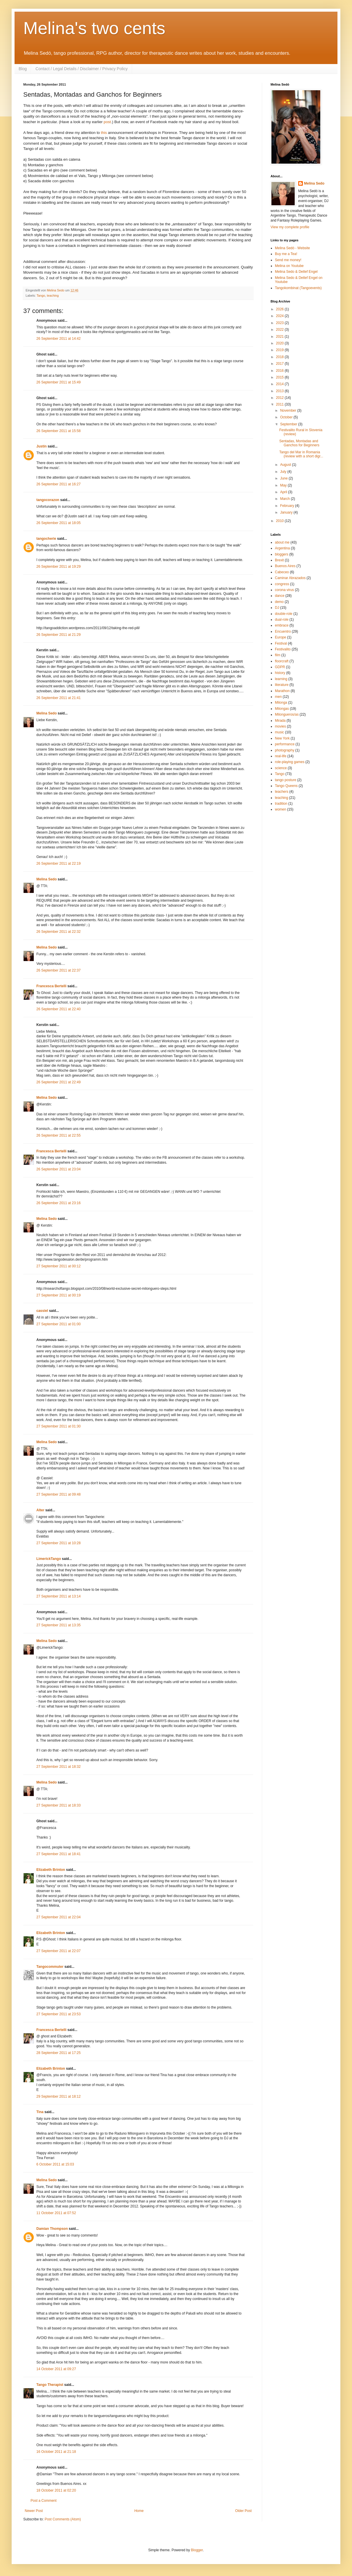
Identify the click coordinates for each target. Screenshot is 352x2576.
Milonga (281, 702)
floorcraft (282, 661)
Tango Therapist (49, 2385)
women (280, 809)
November (288, 410)
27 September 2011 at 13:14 (58, 1596)
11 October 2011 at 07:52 (56, 2213)
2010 (280, 521)
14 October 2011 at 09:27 (56, 2369)
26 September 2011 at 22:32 (58, 932)
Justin (41, 446)
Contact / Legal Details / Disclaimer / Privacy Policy (81, 68)
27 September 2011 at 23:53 (58, 2014)
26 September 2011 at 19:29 (58, 567)
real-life (280, 756)
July (283, 472)
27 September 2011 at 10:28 (58, 1543)
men (278, 697)
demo (279, 602)
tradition (281, 804)
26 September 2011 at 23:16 (58, 1203)
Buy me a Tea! (286, 254)
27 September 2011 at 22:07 (58, 1951)
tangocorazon (47, 500)
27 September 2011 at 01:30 (58, 1426)
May (284, 485)
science (281, 768)
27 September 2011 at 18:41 (58, 1854)
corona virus (284, 590)
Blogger (197, 2550)
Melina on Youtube (289, 266)
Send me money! (288, 260)
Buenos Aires (285, 566)
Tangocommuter (49, 1967)
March (285, 499)
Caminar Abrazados (290, 578)
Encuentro (283, 631)
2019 (280, 350)
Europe (280, 637)
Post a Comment (43, 2501)
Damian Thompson (52, 2229)
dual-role (282, 620)
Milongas (282, 709)
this (104, 132)
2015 (280, 377)
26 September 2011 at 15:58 (58, 431)
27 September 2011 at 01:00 (58, 1324)
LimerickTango (48, 1559)
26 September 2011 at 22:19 (58, 863)
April (284, 492)
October (287, 417)
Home (139, 2511)
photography (284, 750)
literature (282, 685)
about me (282, 542)
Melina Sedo (46, 713)
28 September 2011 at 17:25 (58, 2053)
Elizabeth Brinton (50, 1870)
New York (282, 738)
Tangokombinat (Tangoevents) (298, 288)
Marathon (282, 691)
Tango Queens (286, 786)
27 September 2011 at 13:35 (58, 1625)
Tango (41, 295)
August (286, 465)
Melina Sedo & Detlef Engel (296, 272)
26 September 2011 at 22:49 (58, 1082)
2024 (280, 316)
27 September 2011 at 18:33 (58, 1805)
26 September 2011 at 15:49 (58, 382)
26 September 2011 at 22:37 (58, 970)
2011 (280, 404)
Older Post (243, 2511)
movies (280, 726)
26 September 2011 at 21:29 (58, 635)
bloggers (281, 554)
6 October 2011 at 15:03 (55, 2164)
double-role (283, 614)
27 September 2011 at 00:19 (58, 1295)
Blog (23, 68)
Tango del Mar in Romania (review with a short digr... (301, 454)
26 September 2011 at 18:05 (58, 523)
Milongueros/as (286, 714)
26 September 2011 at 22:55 (58, 1135)
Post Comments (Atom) (63, 2519)
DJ (277, 608)
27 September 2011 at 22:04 (58, 1917)
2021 (280, 337)
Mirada (280, 721)
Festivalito (283, 649)
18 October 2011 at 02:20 (56, 2490)
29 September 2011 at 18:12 (58, 2096)
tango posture (285, 780)
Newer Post (34, 2511)
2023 (280, 323)
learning (281, 679)
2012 (280, 398)
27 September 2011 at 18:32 (58, 1767)
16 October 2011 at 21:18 (56, 2452)
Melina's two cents (94, 28)
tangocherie (46, 539)
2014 (280, 384)
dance (280, 596)
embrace (282, 625)
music (279, 732)
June (284, 478)
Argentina (282, 548)
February (287, 506)
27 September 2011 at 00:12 (58, 1266)
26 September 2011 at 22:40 (58, 1009)
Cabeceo (282, 572)
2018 (280, 357)
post (107, 122)
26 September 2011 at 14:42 (58, 339)
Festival (281, 643)
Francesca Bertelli (51, 986)
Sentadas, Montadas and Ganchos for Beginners (299, 443)
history (280, 673)
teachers (281, 792)
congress (282, 584)
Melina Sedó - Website (292, 248)
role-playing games (289, 762)
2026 (280, 309)
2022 (280, 330)
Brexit (279, 560)
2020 (280, 343)
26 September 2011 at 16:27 (58, 484)
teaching (53, 295)
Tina (39, 2112)
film (277, 655)
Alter (40, 1510)
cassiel (42, 1311)
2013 (280, 391)
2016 (280, 371)
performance (284, 744)
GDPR (280, 667)
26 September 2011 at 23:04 (58, 1169)
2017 (280, 364)
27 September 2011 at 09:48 (58, 1494)
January (287, 512)
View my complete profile (290, 227)
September (289, 424)
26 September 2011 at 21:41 (58, 698)
